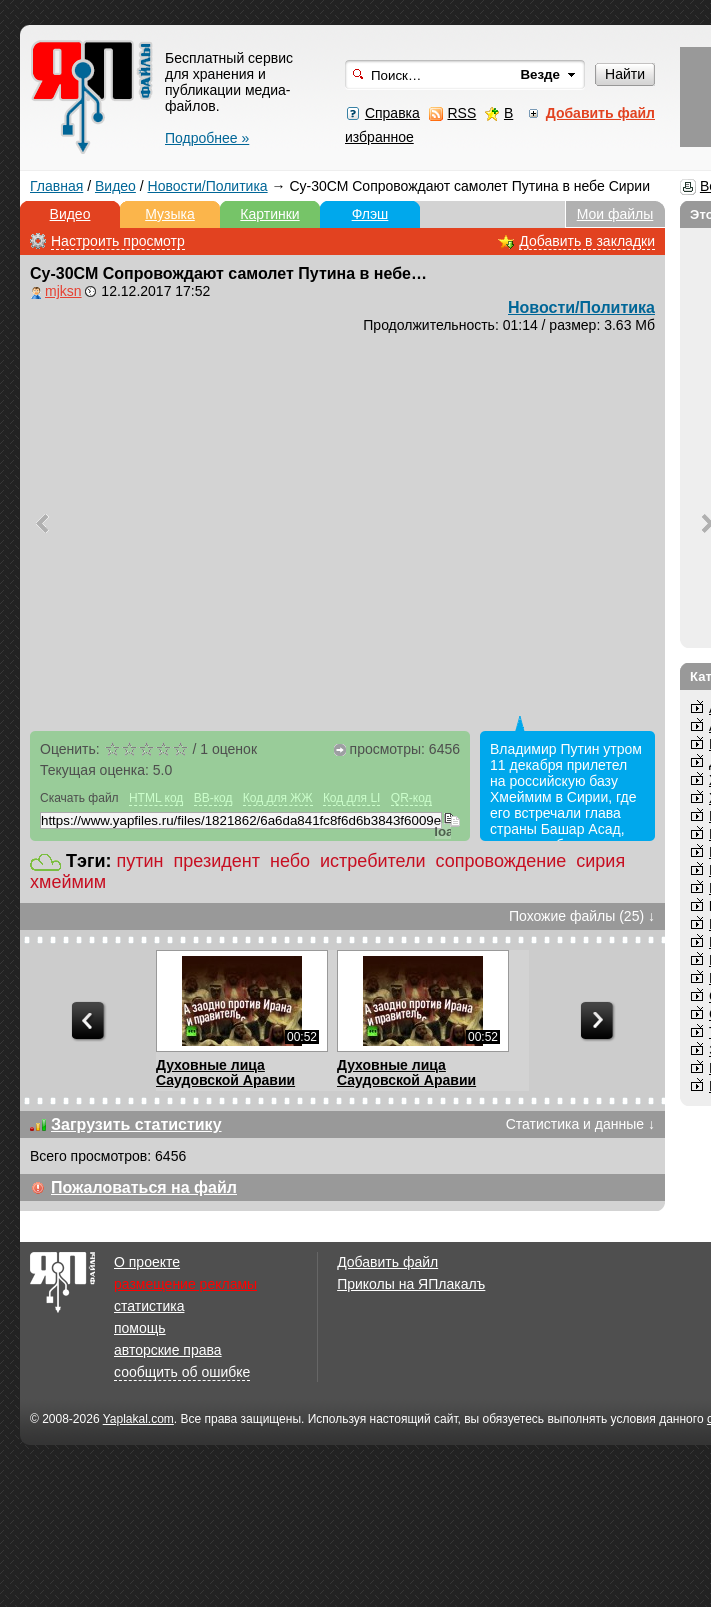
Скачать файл (79, 798)
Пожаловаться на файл (144, 1187)
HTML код (156, 798)
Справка (392, 113)
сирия (600, 861)
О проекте (147, 1262)
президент (217, 861)
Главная (56, 186)
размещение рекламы (185, 1284)
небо (290, 861)
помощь (140, 1328)
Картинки (269, 214)
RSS (461, 113)
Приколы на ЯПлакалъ (411, 1284)
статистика (149, 1306)
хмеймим (68, 882)
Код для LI (352, 798)
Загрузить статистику (136, 1124)
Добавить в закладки (587, 241)
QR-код (411, 798)
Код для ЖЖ (278, 798)
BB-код (213, 798)
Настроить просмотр (118, 241)
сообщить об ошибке (182, 1372)
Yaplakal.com (138, 1419)
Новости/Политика (208, 186)
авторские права (168, 1350)
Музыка (170, 214)
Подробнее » (207, 138)
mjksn (63, 291)
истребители (373, 861)
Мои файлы (615, 214)
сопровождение (501, 861)
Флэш (370, 214)
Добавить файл (387, 1262)
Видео (115, 186)
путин (140, 861)
